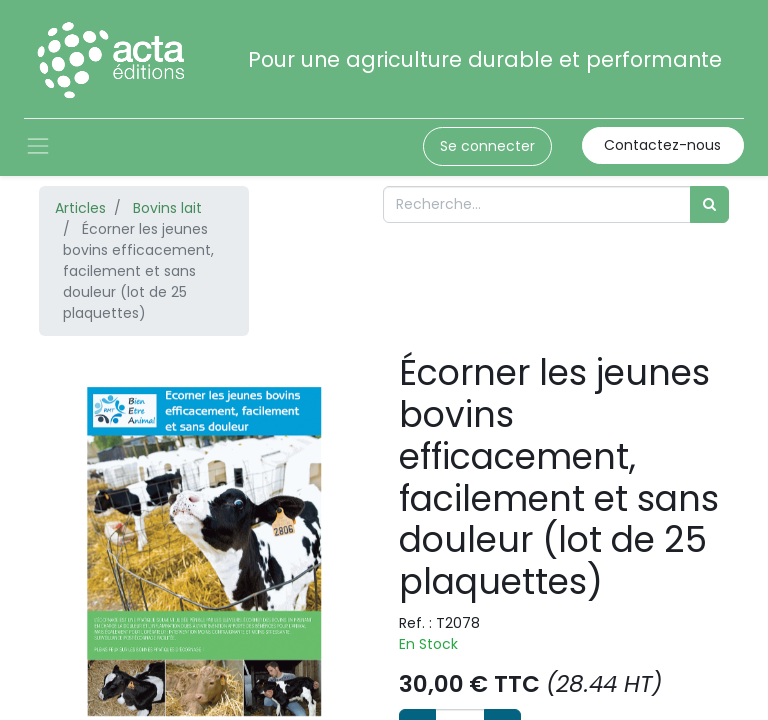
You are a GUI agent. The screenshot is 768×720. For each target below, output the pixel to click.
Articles (80, 208)
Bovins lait (167, 208)
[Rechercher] (709, 204)
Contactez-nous (662, 145)
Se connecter (487, 146)
